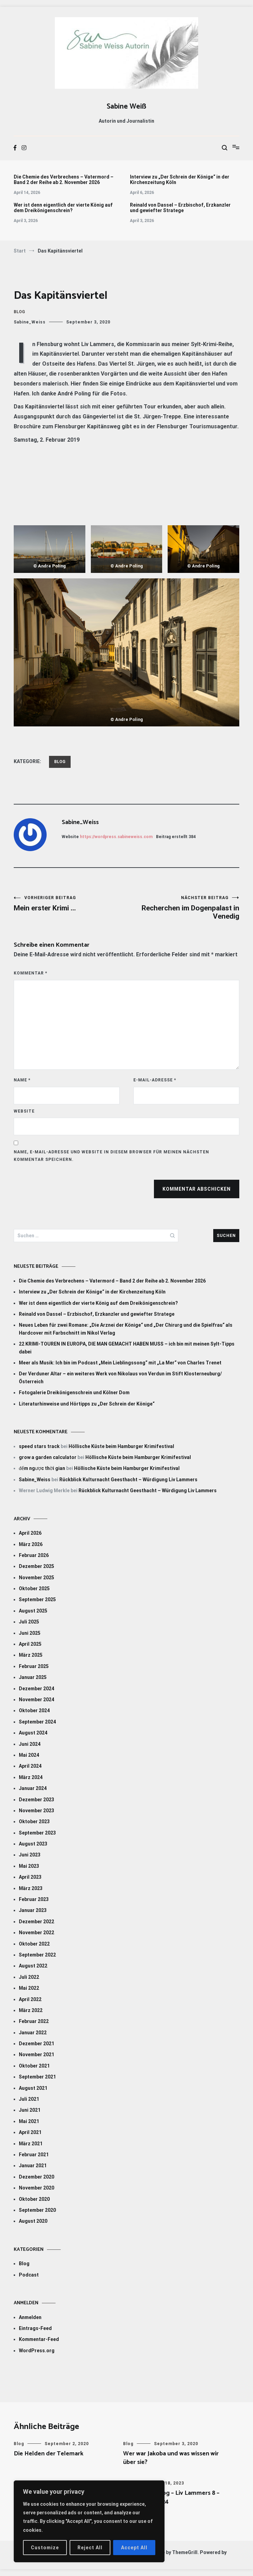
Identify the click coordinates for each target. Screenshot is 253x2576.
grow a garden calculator (47, 1457)
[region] (89, 2521)
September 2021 (37, 2077)
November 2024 (36, 1699)
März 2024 (31, 1777)
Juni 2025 (29, 1633)
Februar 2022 (34, 2021)
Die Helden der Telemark (48, 2454)
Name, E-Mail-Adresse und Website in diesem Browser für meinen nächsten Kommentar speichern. (111, 1156)
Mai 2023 (29, 1866)
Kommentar (30, 973)
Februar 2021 (34, 2154)
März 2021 (31, 2143)
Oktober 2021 (34, 2066)
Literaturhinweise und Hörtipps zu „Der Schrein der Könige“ (87, 1404)
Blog (19, 311)
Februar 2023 (34, 1899)
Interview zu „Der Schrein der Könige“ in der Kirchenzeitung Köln (179, 179)
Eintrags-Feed (35, 2328)
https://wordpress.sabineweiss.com (116, 836)
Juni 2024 (29, 1744)
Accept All (134, 2547)
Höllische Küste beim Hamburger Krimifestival (121, 1446)
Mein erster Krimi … (70, 903)
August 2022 (33, 1965)
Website (24, 1111)
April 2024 (30, 1766)
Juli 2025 (29, 1621)
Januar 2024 (33, 1788)
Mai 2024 (29, 1755)
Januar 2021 (33, 2165)
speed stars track (39, 1446)
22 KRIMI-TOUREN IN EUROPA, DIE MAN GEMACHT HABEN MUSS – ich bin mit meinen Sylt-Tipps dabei (126, 1347)
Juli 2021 (29, 2099)
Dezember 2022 (36, 1921)
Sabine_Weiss (30, 322)
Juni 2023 (29, 1854)
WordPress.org (37, 2350)
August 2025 (33, 1611)
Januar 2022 (33, 2032)
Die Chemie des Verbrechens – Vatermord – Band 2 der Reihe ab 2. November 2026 (63, 179)
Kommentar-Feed (39, 2339)
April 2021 (30, 2132)
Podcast (29, 2275)
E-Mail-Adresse (154, 1080)
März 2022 (31, 2010)
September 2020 (37, 2210)
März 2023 (31, 1888)
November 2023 (36, 1810)
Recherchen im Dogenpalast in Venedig (182, 907)
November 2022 (36, 1932)
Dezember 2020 (36, 2177)
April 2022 (30, 1999)
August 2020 (33, 2221)
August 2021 (33, 2088)
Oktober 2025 (34, 1588)
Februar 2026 (34, 1555)
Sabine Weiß (126, 106)
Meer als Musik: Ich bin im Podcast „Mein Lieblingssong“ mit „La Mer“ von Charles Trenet (120, 1362)
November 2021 (36, 2054)
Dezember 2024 (36, 1688)
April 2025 (30, 1644)
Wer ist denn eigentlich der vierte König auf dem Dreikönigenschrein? (63, 207)
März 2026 (31, 1544)
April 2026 (30, 1533)
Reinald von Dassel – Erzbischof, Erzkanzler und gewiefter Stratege (180, 207)
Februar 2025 (34, 1666)
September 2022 (37, 1955)
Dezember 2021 (36, 2043)
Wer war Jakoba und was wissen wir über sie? (171, 2458)
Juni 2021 (29, 2110)
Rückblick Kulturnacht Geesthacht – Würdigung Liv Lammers (128, 1479)
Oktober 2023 (34, 1821)
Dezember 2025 (36, 1566)
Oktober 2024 (34, 1710)
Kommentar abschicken (196, 1189)
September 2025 (37, 1599)
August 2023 (33, 1844)
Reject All (90, 2547)
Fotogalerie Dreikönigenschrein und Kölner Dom (74, 1392)
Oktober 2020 (34, 2199)
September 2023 (37, 1833)
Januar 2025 (33, 1677)
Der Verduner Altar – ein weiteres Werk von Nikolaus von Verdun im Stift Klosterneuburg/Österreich (120, 1377)
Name (22, 1080)
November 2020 (36, 2188)
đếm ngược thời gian (42, 1468)
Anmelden (30, 2317)
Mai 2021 (29, 2121)
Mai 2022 (29, 1988)
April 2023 (30, 1877)
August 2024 (33, 1732)
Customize (45, 2547)
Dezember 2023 (36, 1799)
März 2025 (31, 1655)
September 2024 (37, 1722)
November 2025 (36, 1577)
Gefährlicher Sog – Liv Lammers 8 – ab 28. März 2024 (171, 2497)
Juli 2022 (29, 1977)
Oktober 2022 (34, 1944)
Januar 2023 (33, 1910)
